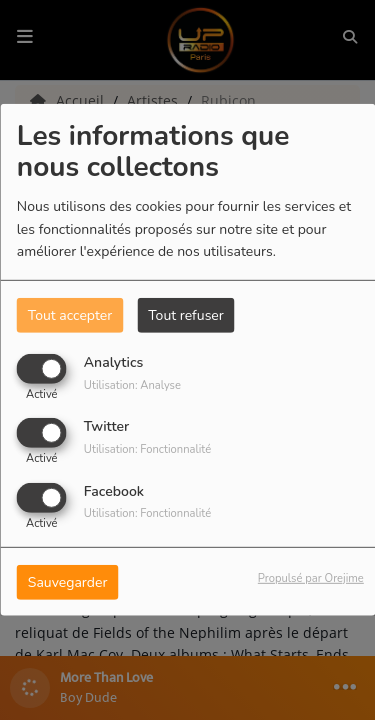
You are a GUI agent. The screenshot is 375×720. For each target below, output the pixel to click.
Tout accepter (70, 315)
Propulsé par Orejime (311, 577)
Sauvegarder (68, 581)
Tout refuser (186, 315)
